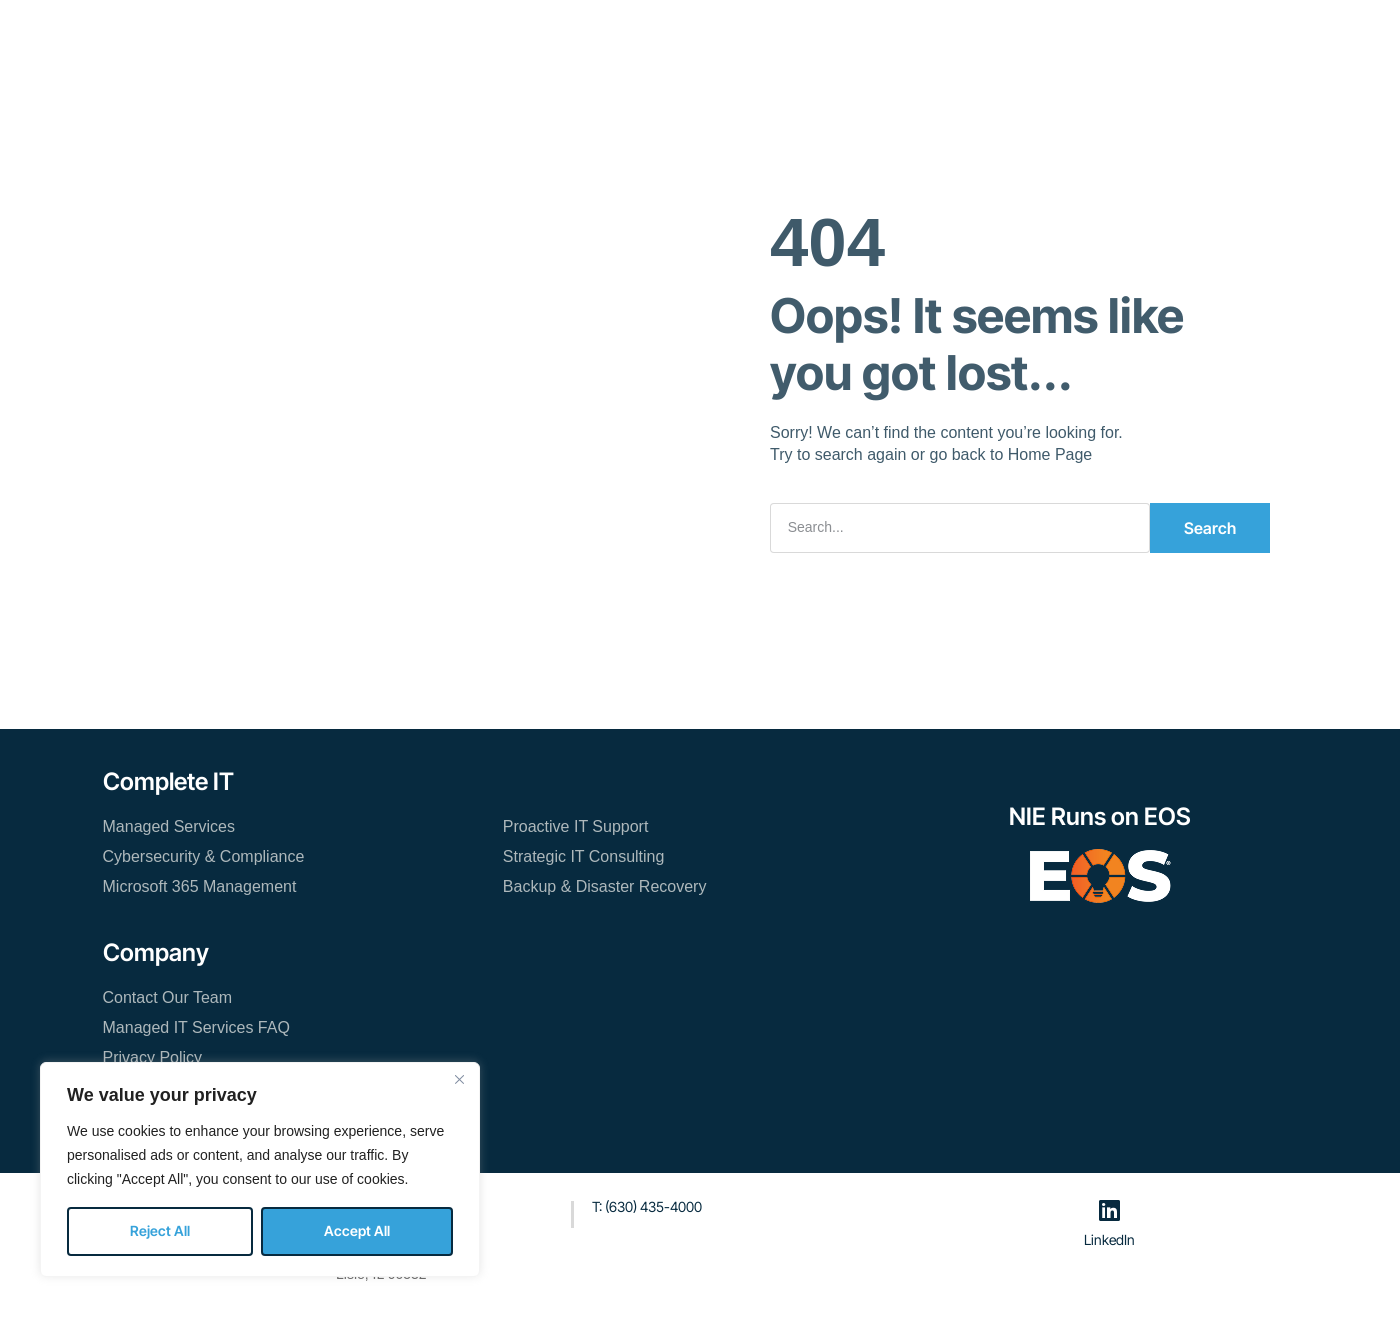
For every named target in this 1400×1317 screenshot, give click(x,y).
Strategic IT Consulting (584, 856)
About (694, 35)
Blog (763, 35)
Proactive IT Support (576, 826)
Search (1210, 528)
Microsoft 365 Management (200, 886)
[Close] (459, 1079)
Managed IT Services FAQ (196, 1027)
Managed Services (169, 826)
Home (333, 35)
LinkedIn (1109, 1239)
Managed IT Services (460, 35)
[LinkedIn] (1110, 1210)
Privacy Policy (153, 1057)
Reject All (160, 1230)
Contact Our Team (875, 35)
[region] (260, 1169)
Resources (603, 35)
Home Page (1050, 454)
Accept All (357, 1230)
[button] (1105, 37)
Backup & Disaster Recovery (605, 886)
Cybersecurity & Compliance (204, 856)
